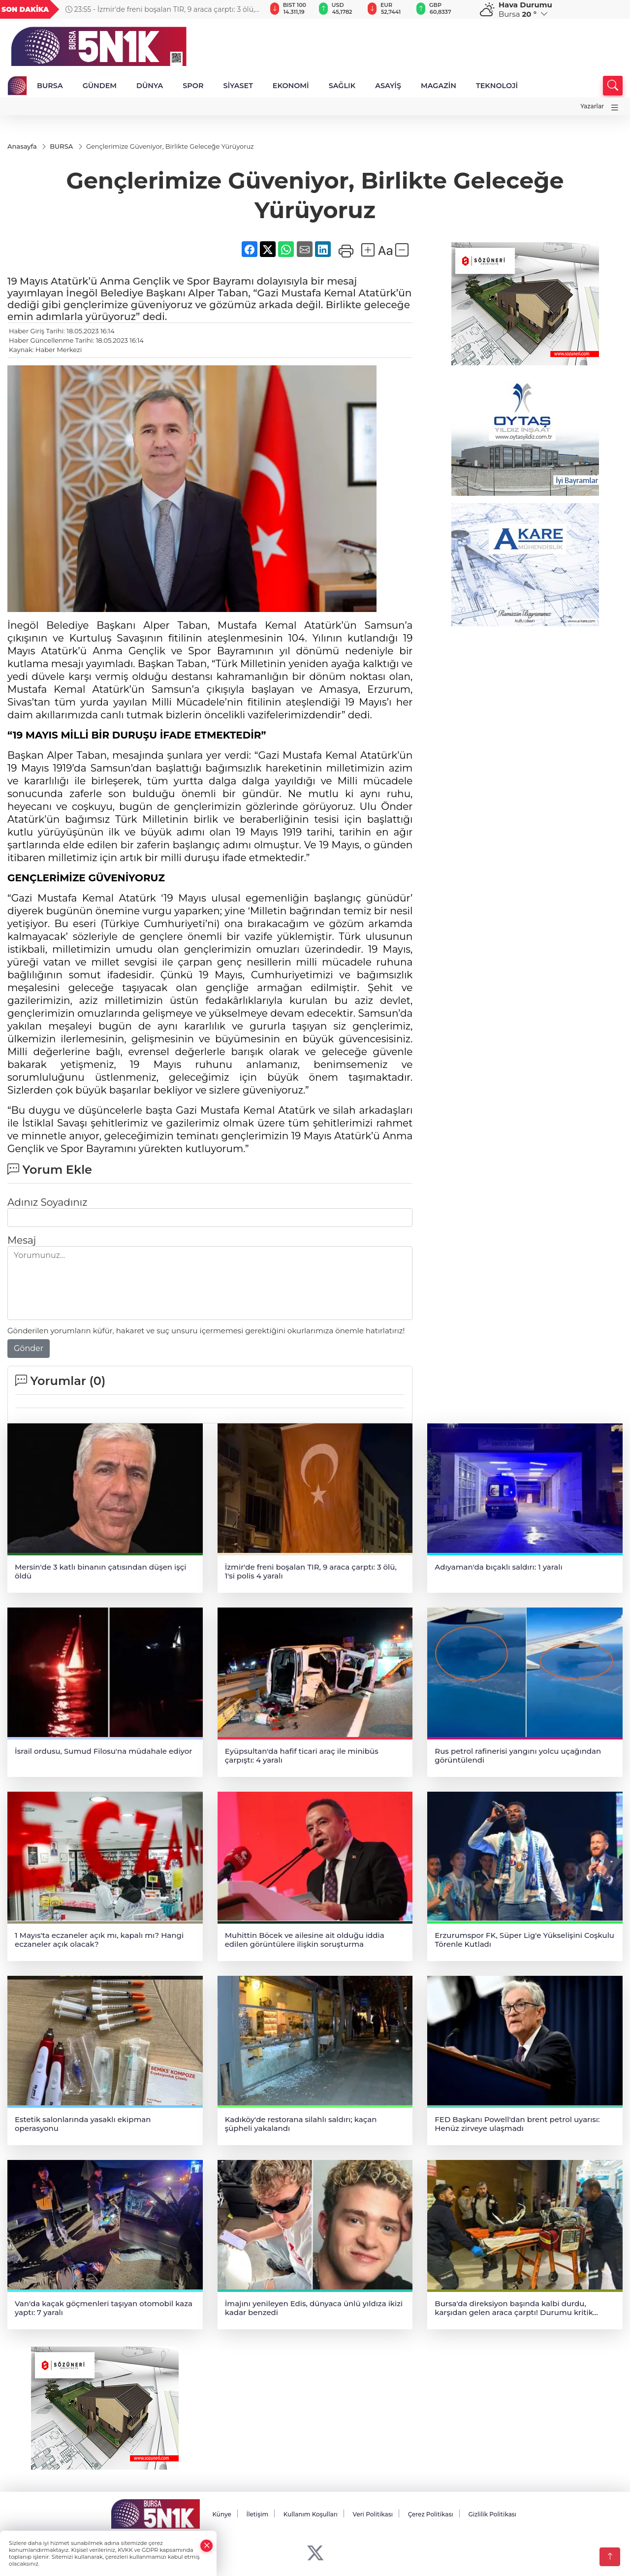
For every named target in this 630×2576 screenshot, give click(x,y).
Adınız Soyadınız (47, 1203)
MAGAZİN (438, 85)
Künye (221, 2514)
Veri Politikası (373, 2514)
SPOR (193, 85)
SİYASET (237, 85)
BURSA (50, 85)
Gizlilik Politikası (492, 2514)
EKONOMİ (291, 85)
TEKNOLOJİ (497, 85)
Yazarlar (592, 106)
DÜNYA (149, 85)
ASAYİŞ (388, 85)
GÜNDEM (100, 85)
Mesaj (21, 1241)
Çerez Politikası (430, 2514)
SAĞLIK (342, 85)
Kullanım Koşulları (311, 2514)
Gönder (28, 1348)
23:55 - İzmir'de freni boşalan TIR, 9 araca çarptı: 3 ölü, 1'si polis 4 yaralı (160, 9)
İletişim (257, 2514)
